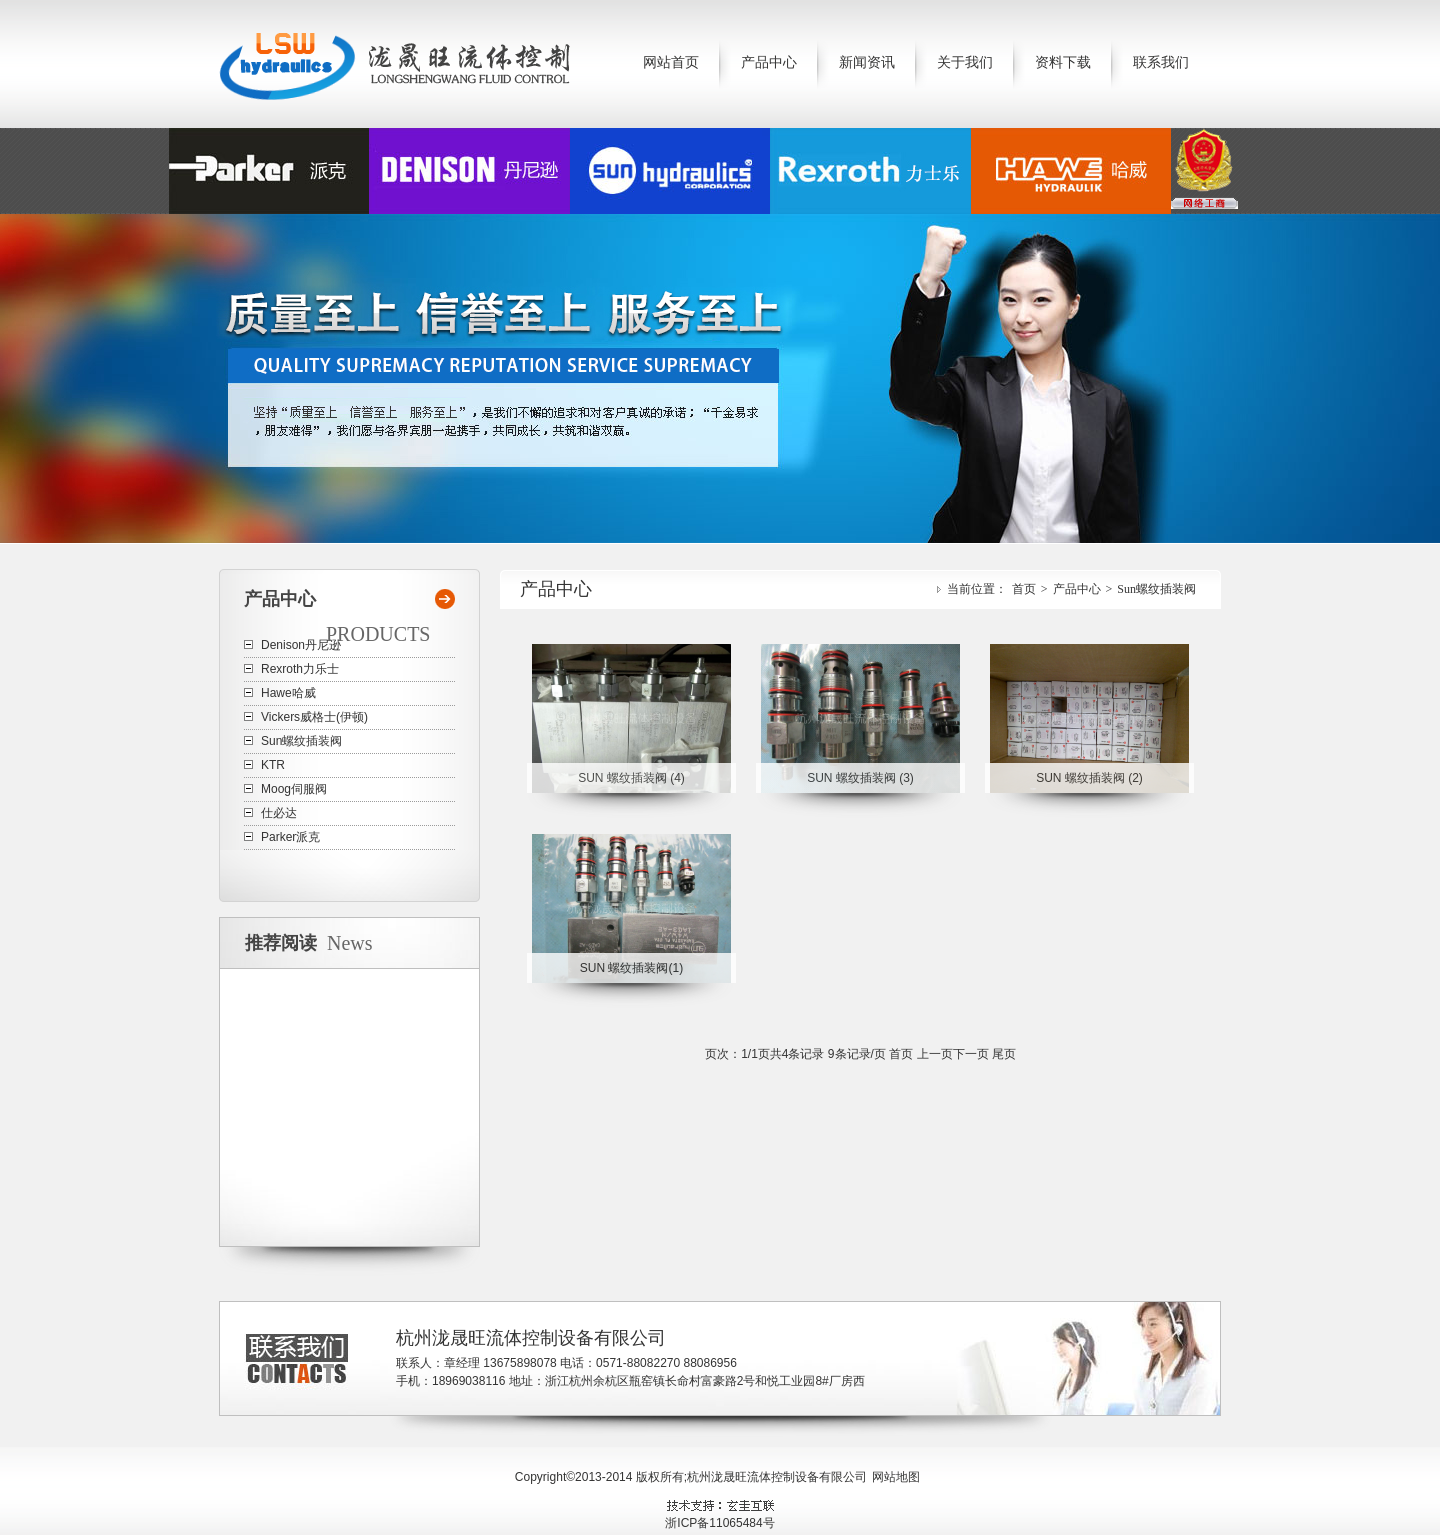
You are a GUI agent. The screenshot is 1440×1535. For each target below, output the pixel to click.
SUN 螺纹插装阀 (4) (631, 778)
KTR (273, 765)
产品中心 (769, 62)
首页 (1024, 589)
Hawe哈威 (288, 693)
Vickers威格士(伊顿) (314, 717)
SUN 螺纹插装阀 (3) (860, 778)
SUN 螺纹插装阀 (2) (1089, 778)
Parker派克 (290, 837)
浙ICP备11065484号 (719, 1523)
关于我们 (965, 62)
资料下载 (1063, 62)
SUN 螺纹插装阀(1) (631, 968)
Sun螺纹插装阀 (1156, 589)
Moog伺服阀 (294, 789)
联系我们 (1161, 62)
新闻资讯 (867, 62)
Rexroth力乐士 (300, 669)
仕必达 (279, 813)
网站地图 (896, 1477)
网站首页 (671, 62)
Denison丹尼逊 (301, 645)
